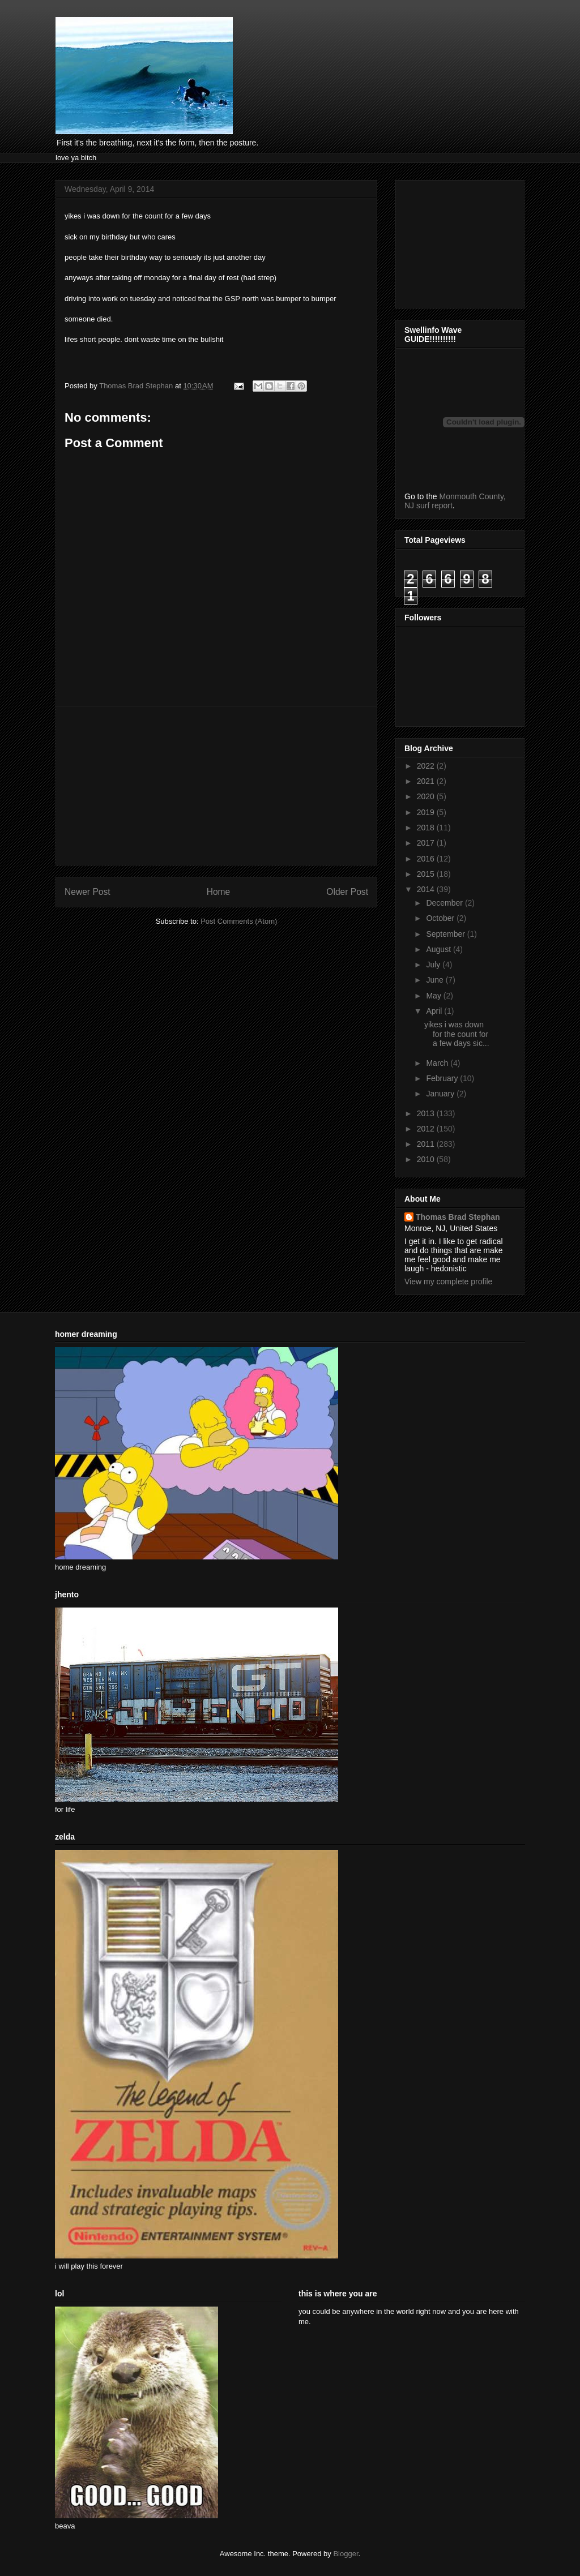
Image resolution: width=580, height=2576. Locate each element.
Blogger (345, 2553)
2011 (427, 1143)
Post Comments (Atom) (239, 921)
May (434, 995)
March (438, 1063)
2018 (427, 827)
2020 (427, 796)
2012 (427, 1128)
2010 (427, 1159)
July (434, 964)
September (446, 933)
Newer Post (87, 892)
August (439, 949)
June (435, 979)
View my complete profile (448, 1281)
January (441, 1093)
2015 (427, 873)
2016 (427, 858)
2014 (427, 889)
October (441, 918)
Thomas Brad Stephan (458, 1216)
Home (219, 892)
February (443, 1078)
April (435, 1010)
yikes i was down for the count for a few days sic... (456, 1034)
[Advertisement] (216, 785)
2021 (427, 781)
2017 (427, 842)
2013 (427, 1113)
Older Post (347, 892)
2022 (427, 765)
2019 (427, 812)
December (445, 902)
